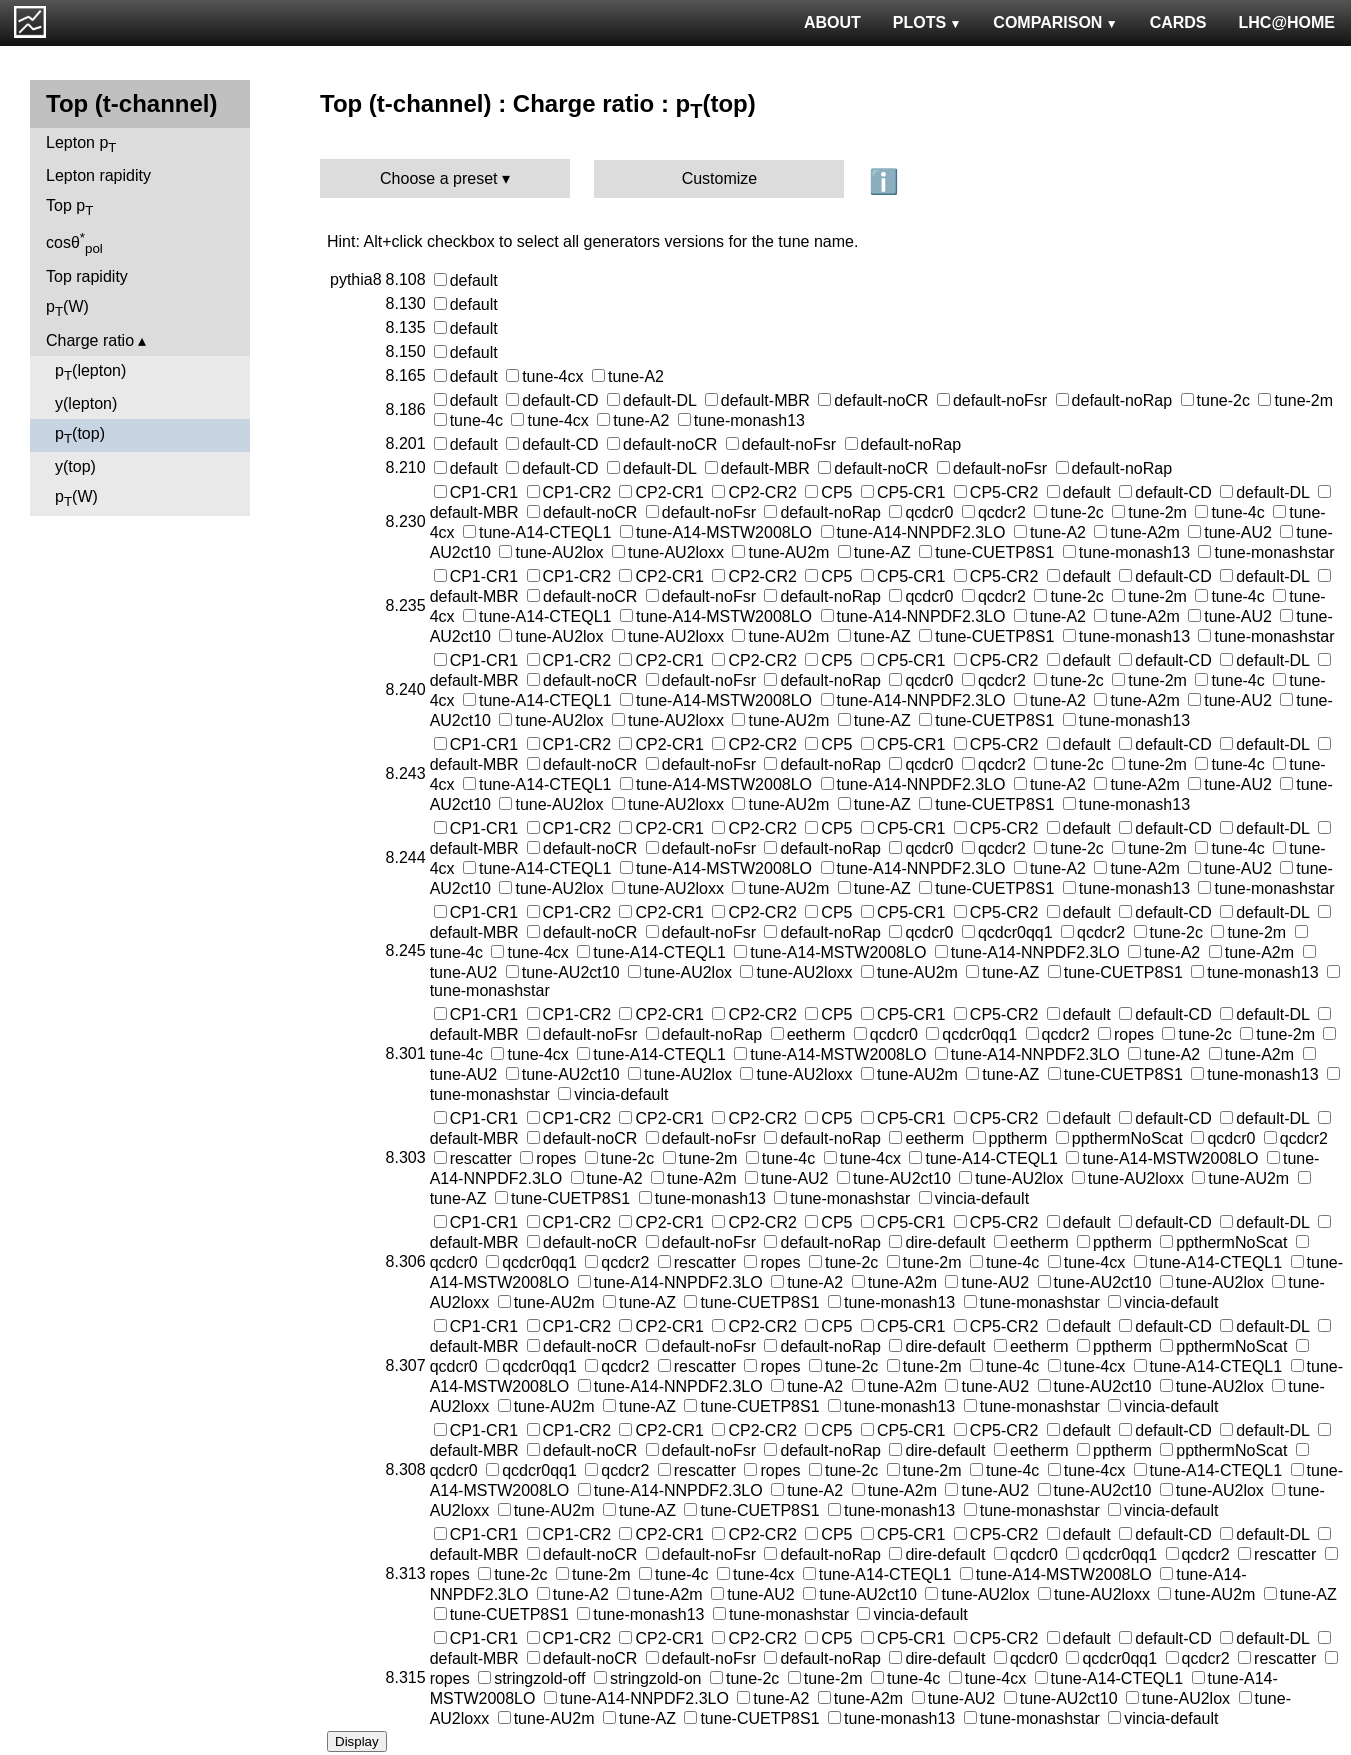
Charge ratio (90, 340)
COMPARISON (1055, 22)
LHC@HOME (1287, 22)
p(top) (80, 435)
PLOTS (927, 22)
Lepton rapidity (98, 175)
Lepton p (81, 144)
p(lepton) (90, 372)
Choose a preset (438, 178)
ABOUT (832, 22)
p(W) (67, 308)
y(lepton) (86, 403)
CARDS (1178, 22)
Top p (69, 207)
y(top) (75, 466)
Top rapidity (87, 276)
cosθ (74, 243)
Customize (720, 178)
